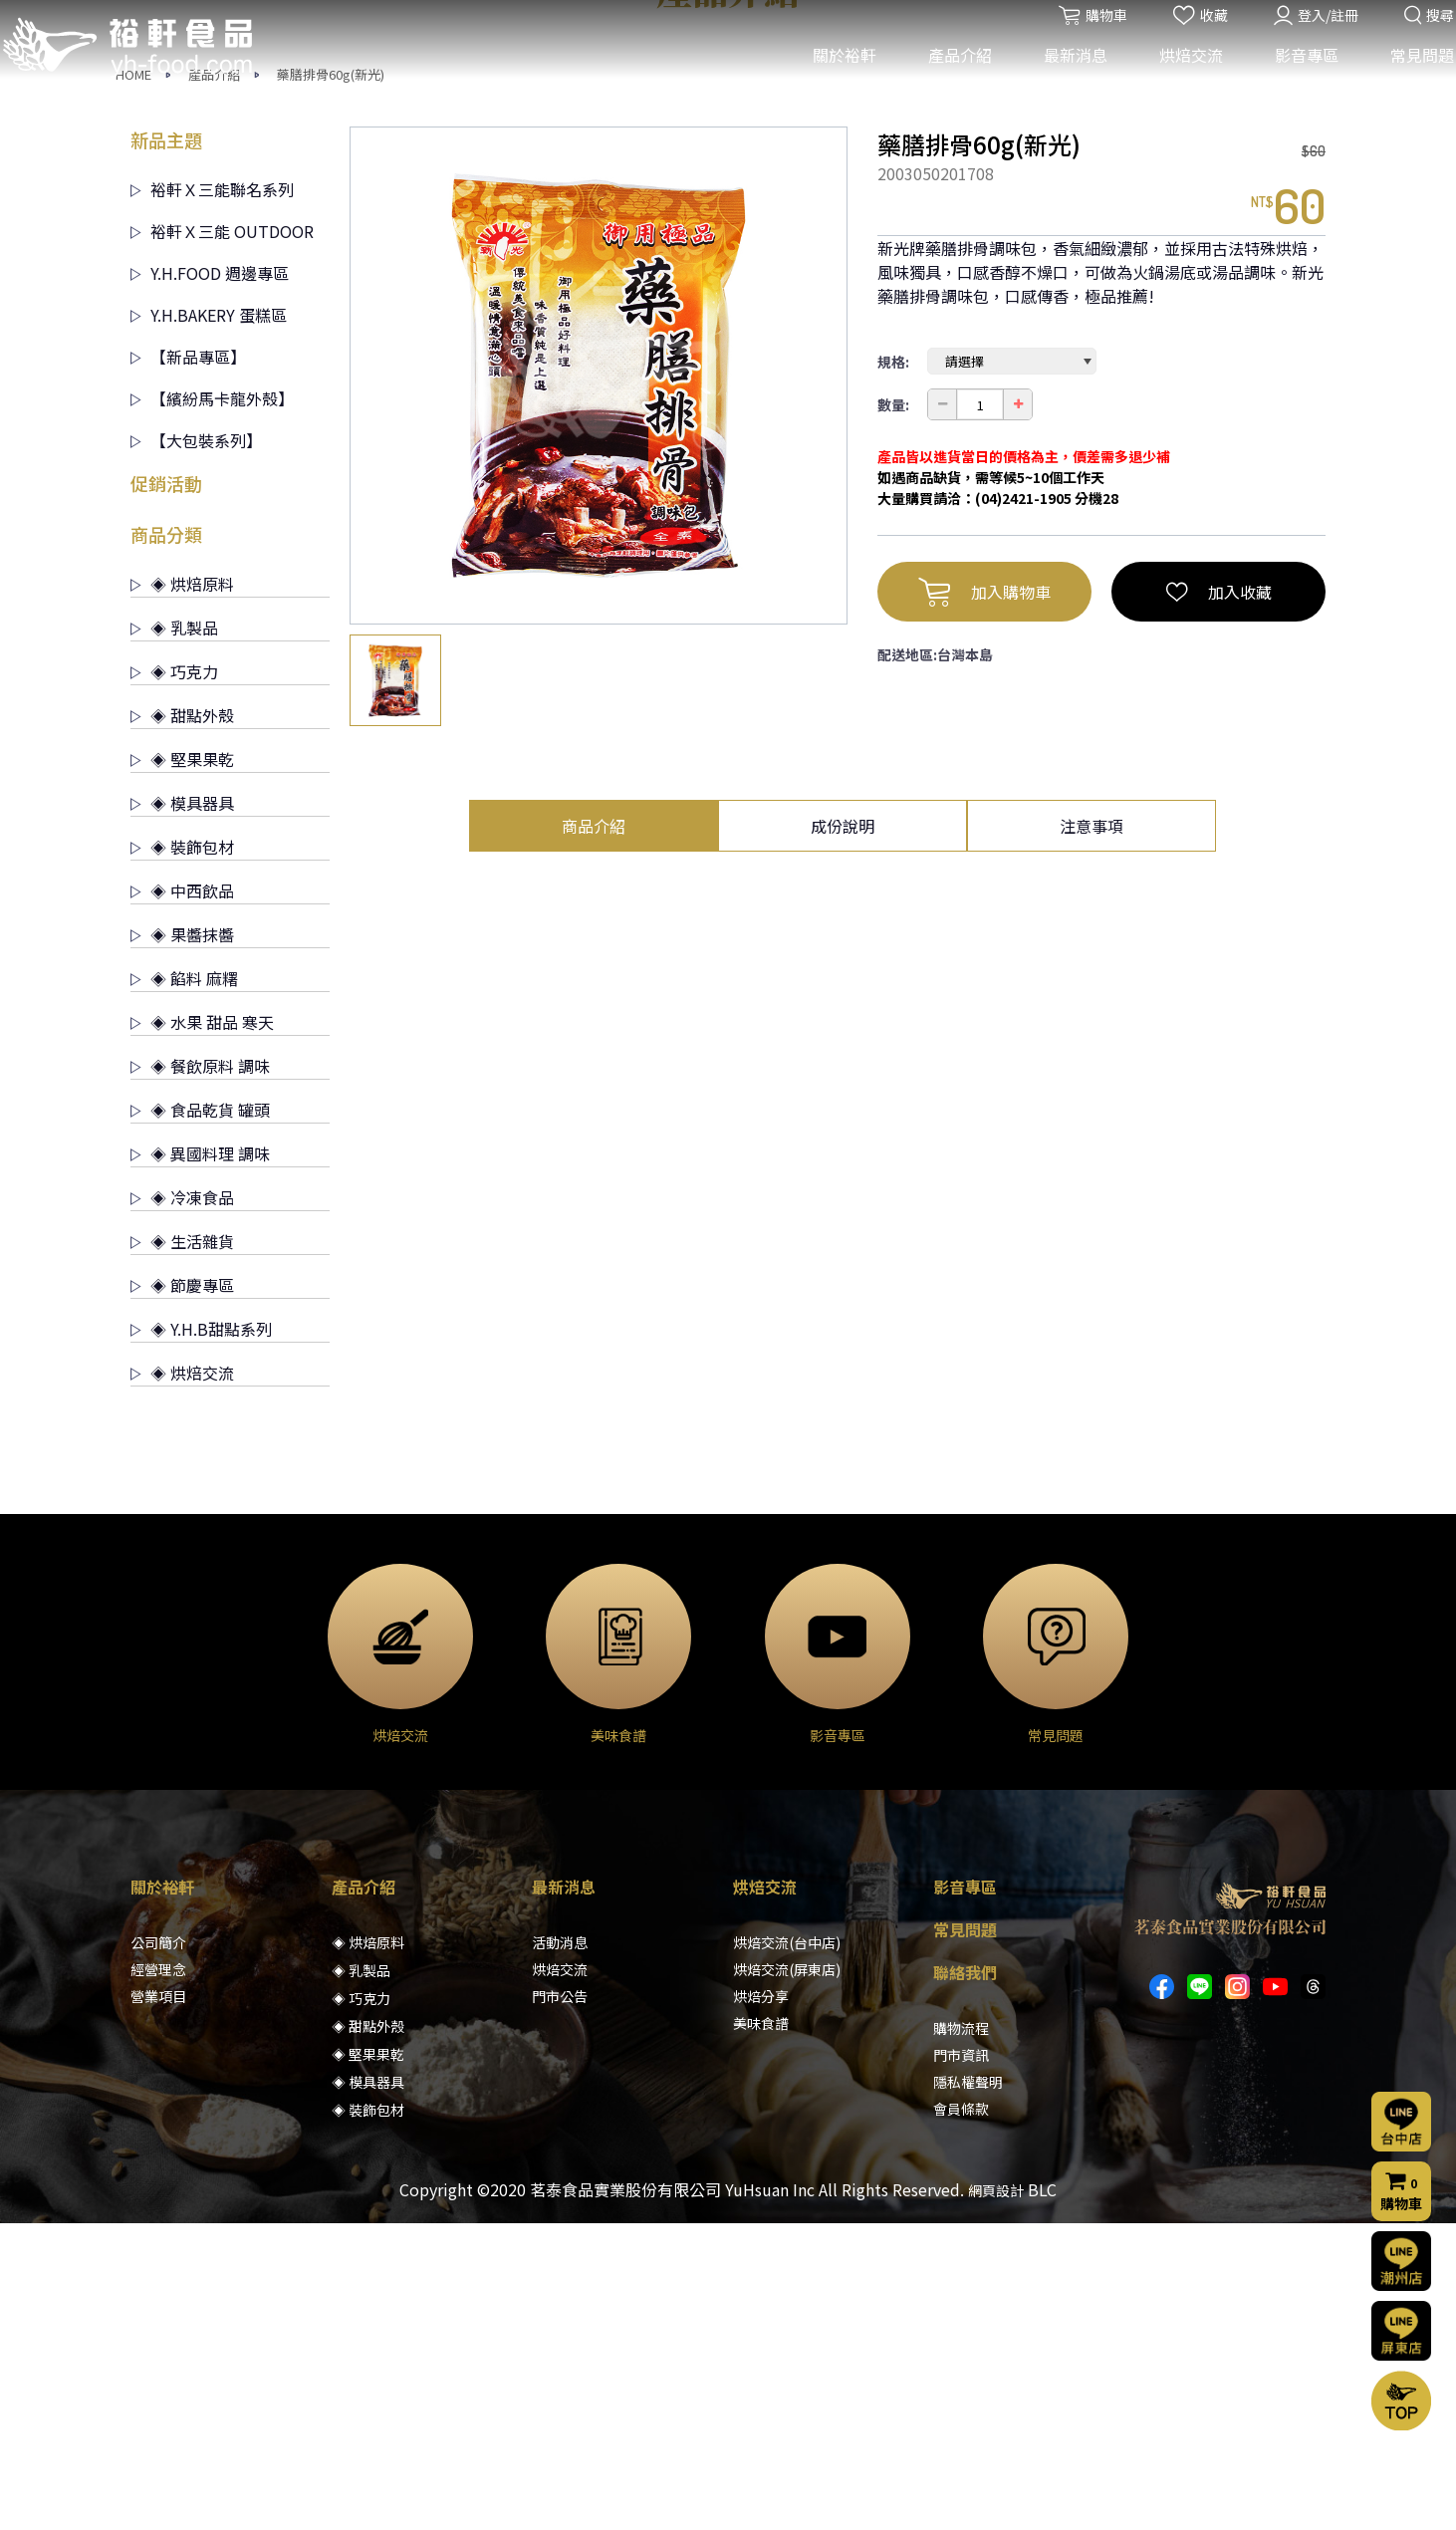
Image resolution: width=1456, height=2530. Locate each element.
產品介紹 (947, 78)
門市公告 (560, 2303)
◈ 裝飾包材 (182, 1153)
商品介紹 (593, 1132)
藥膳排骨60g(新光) (330, 381)
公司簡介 (158, 2249)
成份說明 (842, 1132)
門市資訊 (961, 2362)
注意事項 (1091, 1132)
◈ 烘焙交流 (182, 1679)
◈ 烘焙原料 (182, 890)
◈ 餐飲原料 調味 (200, 1373)
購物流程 (961, 2335)
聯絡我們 (965, 2279)
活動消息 (560, 2249)
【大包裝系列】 (196, 747)
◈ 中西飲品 (182, 1197)
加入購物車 (984, 898)
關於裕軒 (831, 78)
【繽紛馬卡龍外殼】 (212, 705)
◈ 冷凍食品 (182, 1504)
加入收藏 (1219, 898)
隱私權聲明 (968, 2389)
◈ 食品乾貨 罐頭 (200, 1416)
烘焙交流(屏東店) (787, 2276)
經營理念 (158, 2276)
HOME (133, 381)
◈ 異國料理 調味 (200, 1460)
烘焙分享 (761, 2303)
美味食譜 (761, 2330)
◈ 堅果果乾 (182, 1066)
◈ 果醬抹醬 (182, 1241)
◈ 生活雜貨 (182, 1548)
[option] (599, 682)
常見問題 (1409, 78)
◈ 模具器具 (182, 1110)
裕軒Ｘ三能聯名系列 (212, 496)
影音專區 (1294, 78)
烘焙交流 (1178, 78)
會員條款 (961, 2415)
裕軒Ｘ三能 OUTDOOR (222, 538)
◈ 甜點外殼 (182, 1022)
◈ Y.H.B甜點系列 (201, 1635)
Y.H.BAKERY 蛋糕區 (208, 621)
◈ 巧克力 (174, 978)
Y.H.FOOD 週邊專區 (209, 580)
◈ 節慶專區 (182, 1592)
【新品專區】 (188, 663)
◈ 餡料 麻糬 (184, 1285)
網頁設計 (996, 2497)
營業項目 (158, 2303)
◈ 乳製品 (174, 934)
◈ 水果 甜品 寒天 (202, 1329)
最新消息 (1062, 78)
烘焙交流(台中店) (787, 2249)
